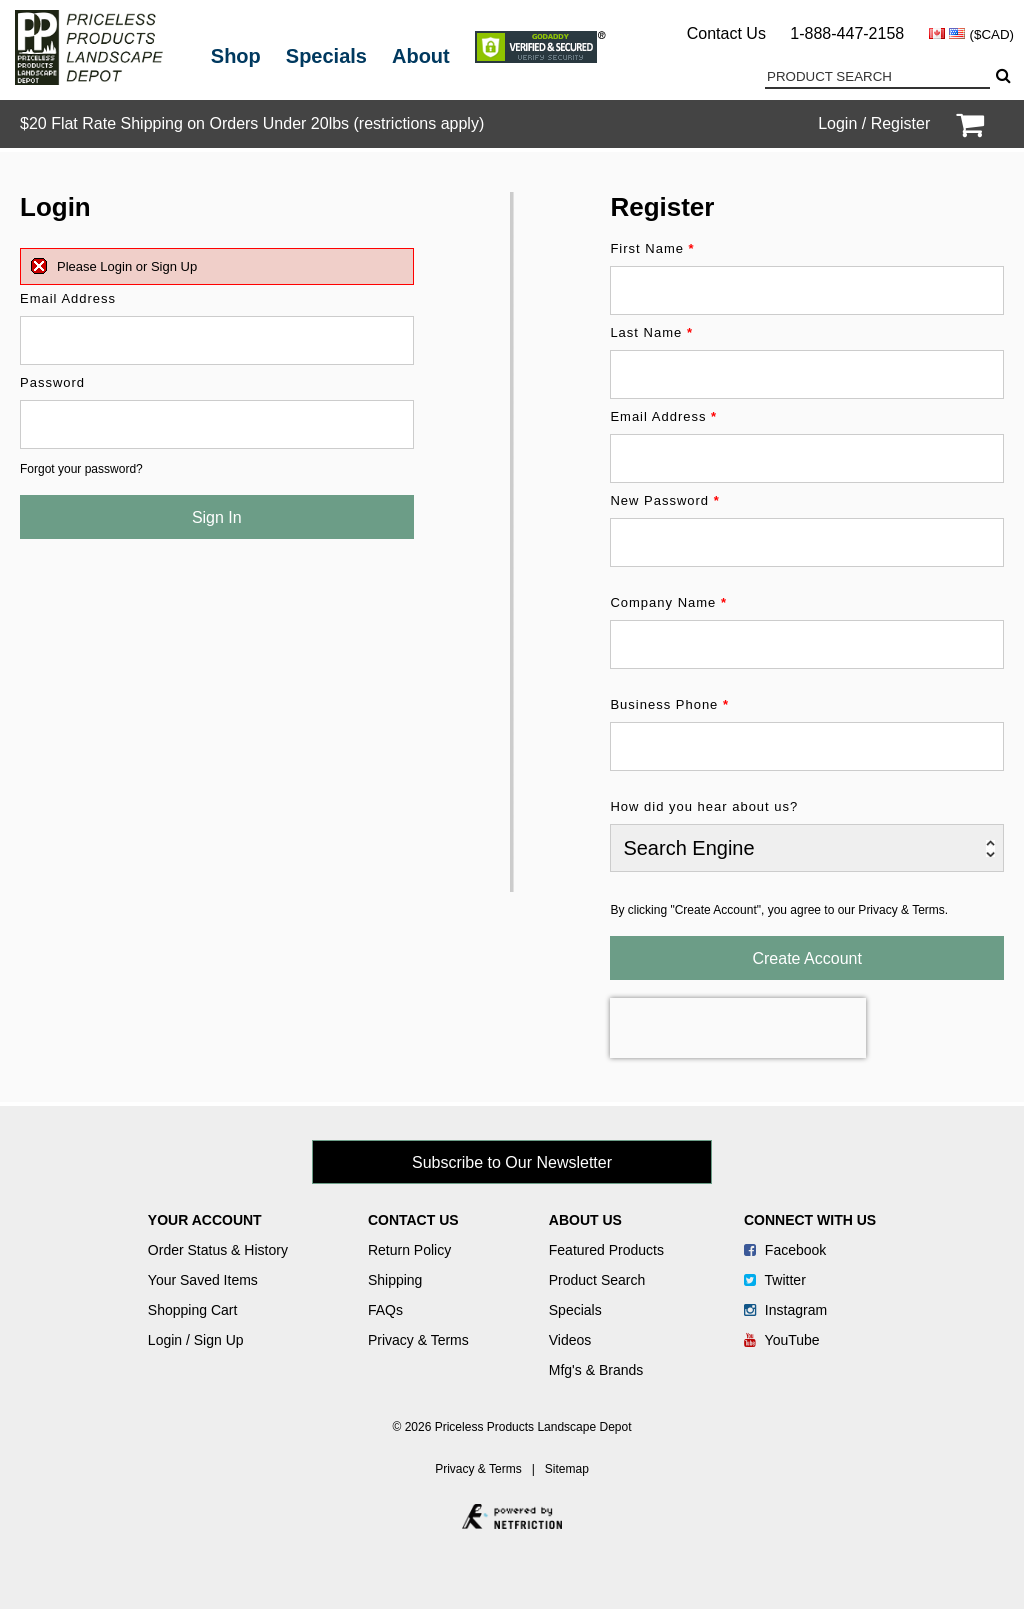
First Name (652, 248)
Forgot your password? (81, 469)
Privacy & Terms (418, 1340)
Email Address (68, 298)
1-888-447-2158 (847, 33)
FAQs (385, 1310)
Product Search (597, 1280)
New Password (664, 500)
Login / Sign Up (196, 1340)
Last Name (651, 332)
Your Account (205, 1220)
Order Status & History (218, 1250)
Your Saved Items (203, 1280)
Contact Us (726, 33)
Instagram (785, 1310)
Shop (236, 56)
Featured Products (606, 1250)
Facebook (785, 1250)
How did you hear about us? (704, 806)
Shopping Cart (193, 1310)
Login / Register (874, 123)
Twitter (775, 1280)
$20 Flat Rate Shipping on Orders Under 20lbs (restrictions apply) (252, 123)
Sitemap (567, 1469)
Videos (570, 1340)
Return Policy (409, 1250)
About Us (585, 1220)
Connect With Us (810, 1220)
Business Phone (669, 704)
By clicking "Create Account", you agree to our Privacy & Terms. (779, 910)
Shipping (395, 1280)
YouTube (782, 1340)
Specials (326, 56)
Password (52, 382)
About (421, 56)
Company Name (668, 602)
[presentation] (738, 1028)
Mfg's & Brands (596, 1370)
